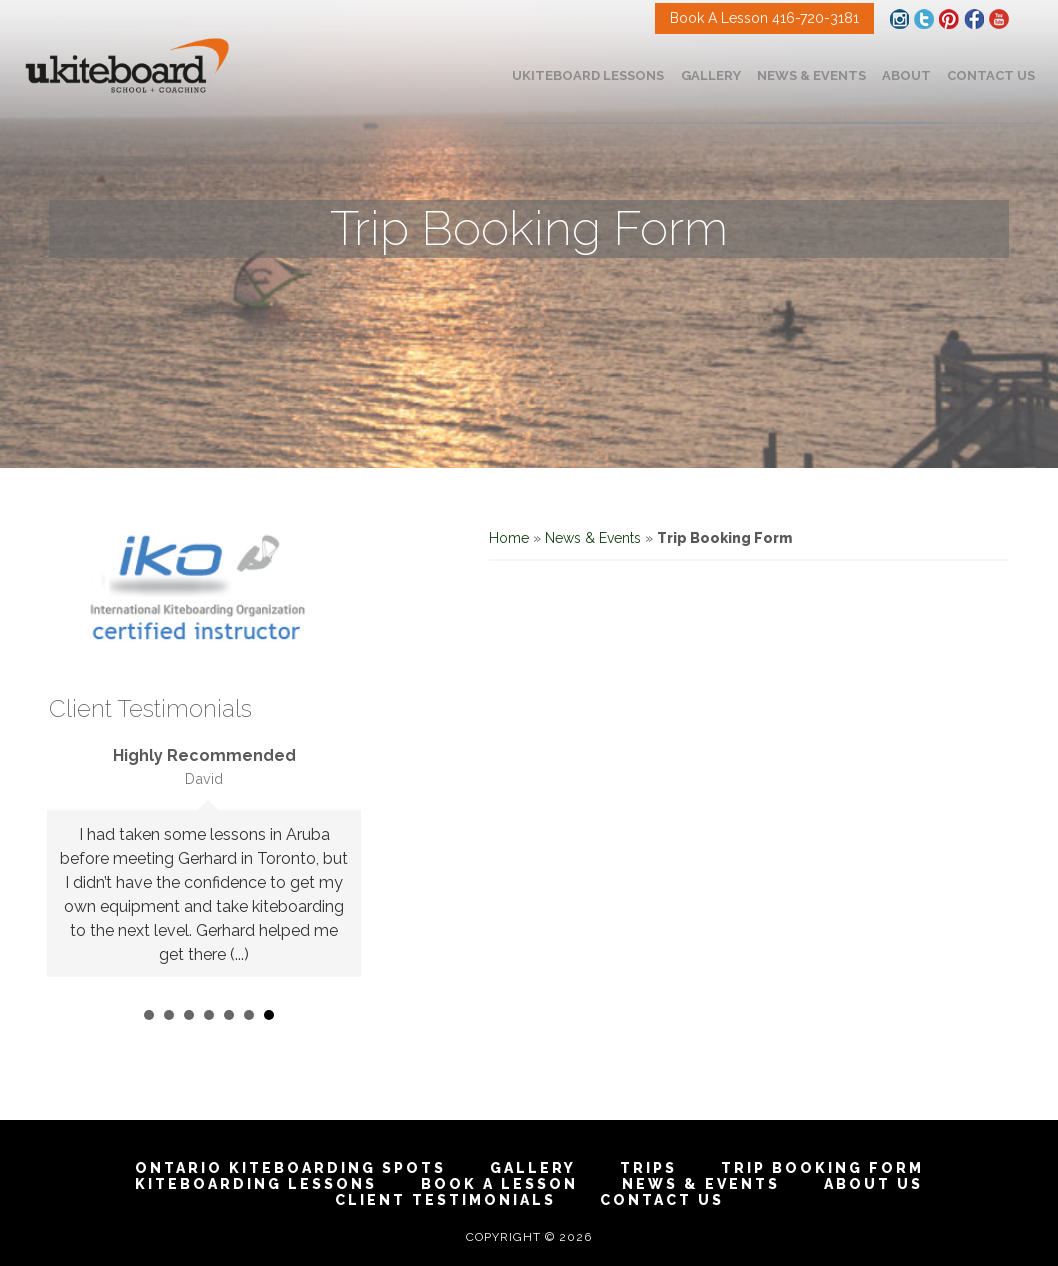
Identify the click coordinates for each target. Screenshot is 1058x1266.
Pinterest (949, 19)
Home (509, 538)
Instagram (899, 19)
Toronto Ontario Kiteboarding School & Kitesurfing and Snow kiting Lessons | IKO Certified (127, 67)
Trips (648, 1168)
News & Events (593, 538)
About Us (873, 1184)
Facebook (974, 19)
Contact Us (662, 1200)
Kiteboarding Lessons (256, 1184)
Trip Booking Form (822, 1168)
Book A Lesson (499, 1184)
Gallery (533, 1168)
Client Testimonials (445, 1200)
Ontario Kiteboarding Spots (290, 1168)
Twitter (924, 19)
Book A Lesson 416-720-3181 (764, 18)
